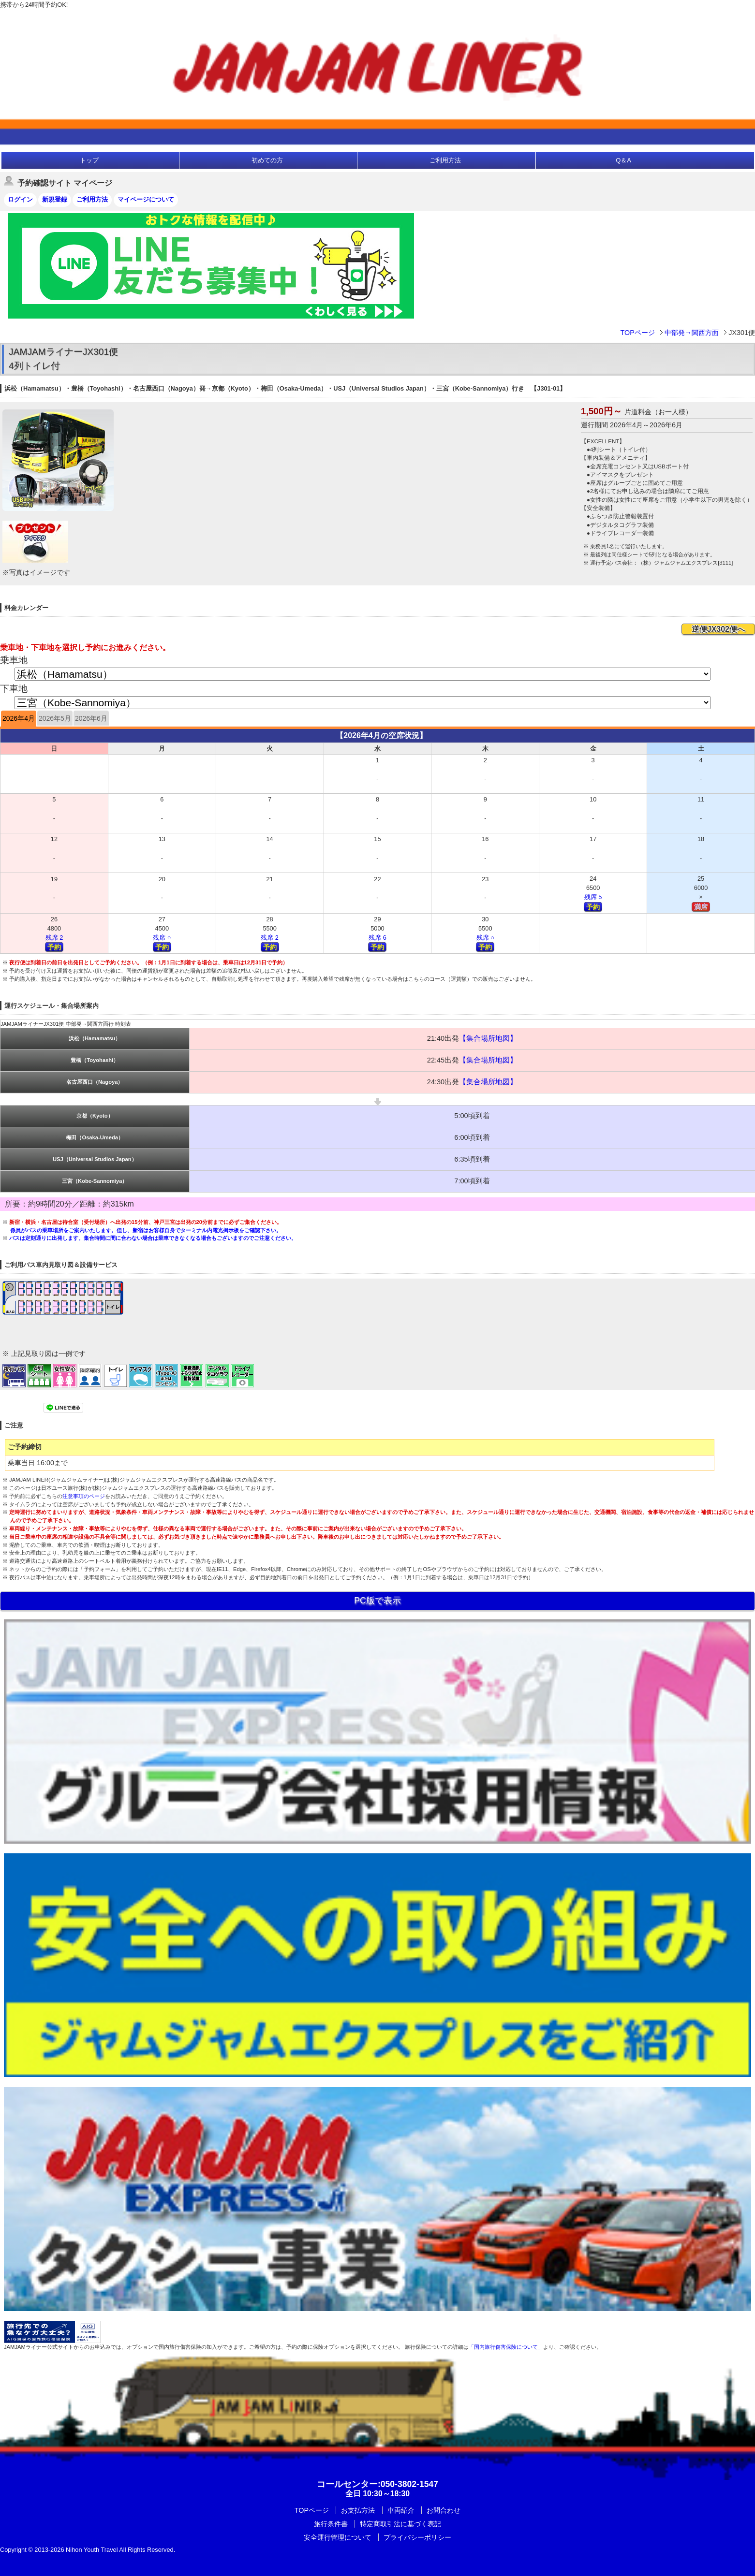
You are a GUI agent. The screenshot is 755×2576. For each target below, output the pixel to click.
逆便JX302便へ (718, 629)
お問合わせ (443, 2510)
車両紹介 (401, 2510)
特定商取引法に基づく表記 (400, 2524)
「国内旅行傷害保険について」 (506, 2347)
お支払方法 (358, 2510)
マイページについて (146, 199)
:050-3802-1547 (377, 2484)
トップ (89, 160)
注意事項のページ (83, 1496)
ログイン (20, 199)
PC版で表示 (377, 1600)
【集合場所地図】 (488, 1038)
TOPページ (637, 332)
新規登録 (54, 199)
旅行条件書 (331, 2524)
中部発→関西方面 (692, 332)
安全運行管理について (337, 2537)
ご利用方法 (445, 160)
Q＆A (623, 160)
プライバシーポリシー (417, 2537)
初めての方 (267, 160)
